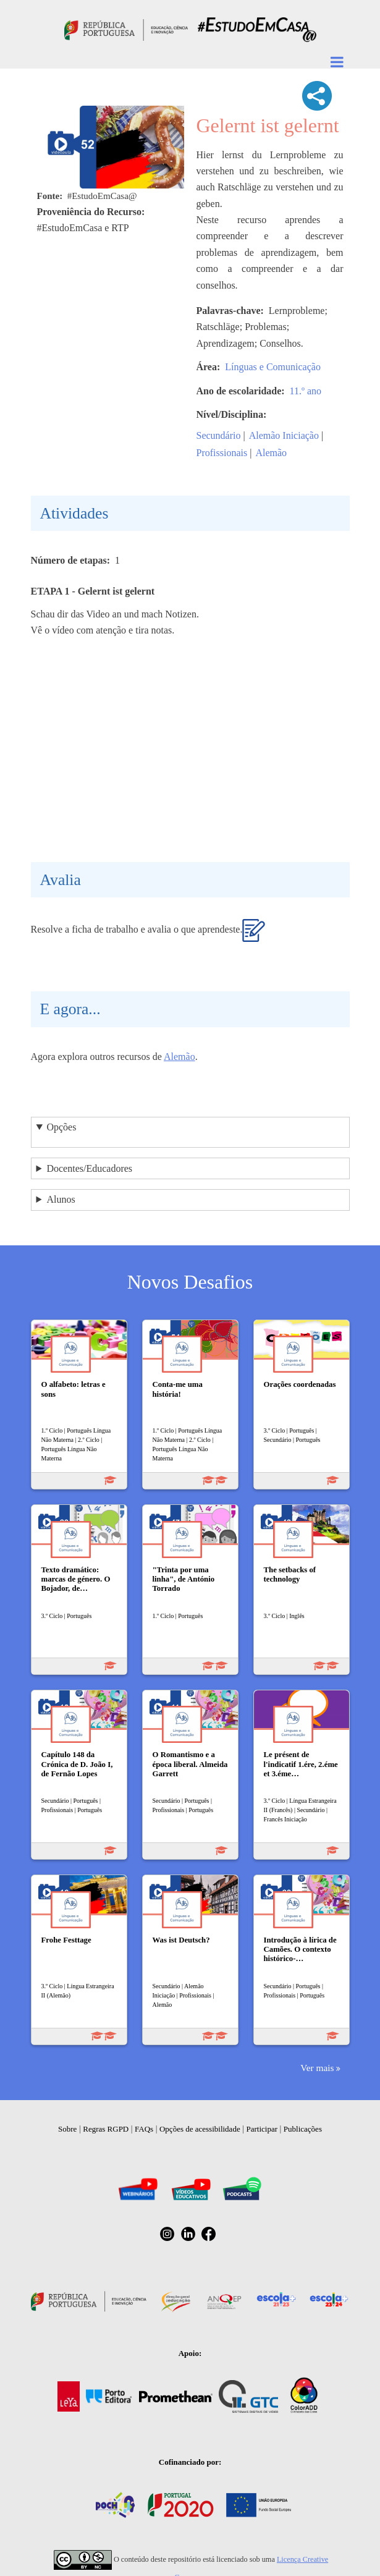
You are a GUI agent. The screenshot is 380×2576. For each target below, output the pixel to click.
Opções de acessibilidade (199, 2128)
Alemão (271, 452)
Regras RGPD (106, 2128)
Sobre (67, 2128)
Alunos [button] (60, 1199)
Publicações (303, 2128)
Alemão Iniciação (284, 435)
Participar (261, 2128)
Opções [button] (61, 1127)
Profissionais (222, 452)
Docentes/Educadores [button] (89, 1168)
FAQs (144, 2128)
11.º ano (305, 391)
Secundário (218, 435)
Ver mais (317, 2067)
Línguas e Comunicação (273, 367)
